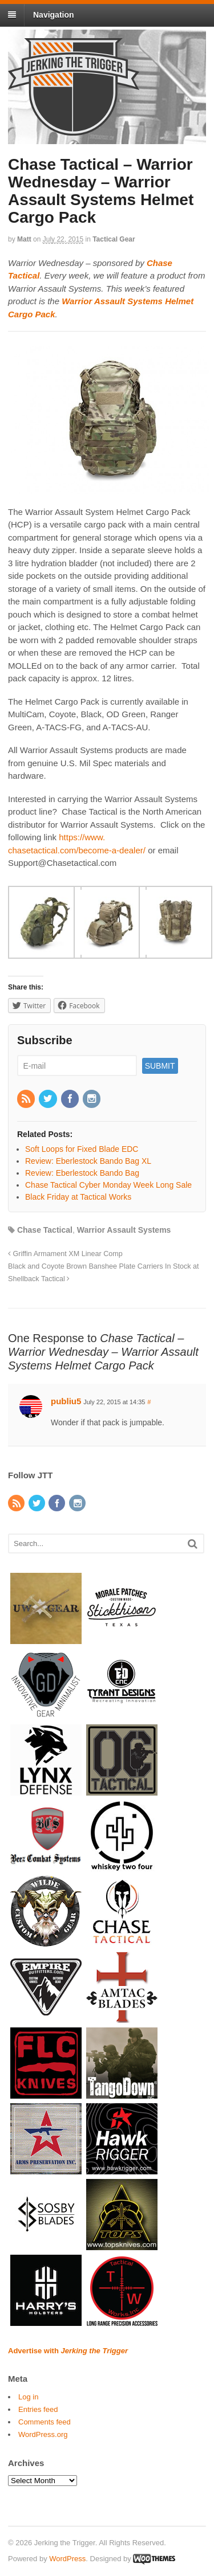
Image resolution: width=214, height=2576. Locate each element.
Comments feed (44, 2422)
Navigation (53, 14)
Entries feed (38, 2409)
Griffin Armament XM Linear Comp (65, 1254)
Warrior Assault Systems (124, 1229)
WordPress (67, 2558)
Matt (24, 239)
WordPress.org (42, 2434)
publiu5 (66, 1401)
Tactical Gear (113, 239)
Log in (28, 2397)
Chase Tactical (44, 1229)
